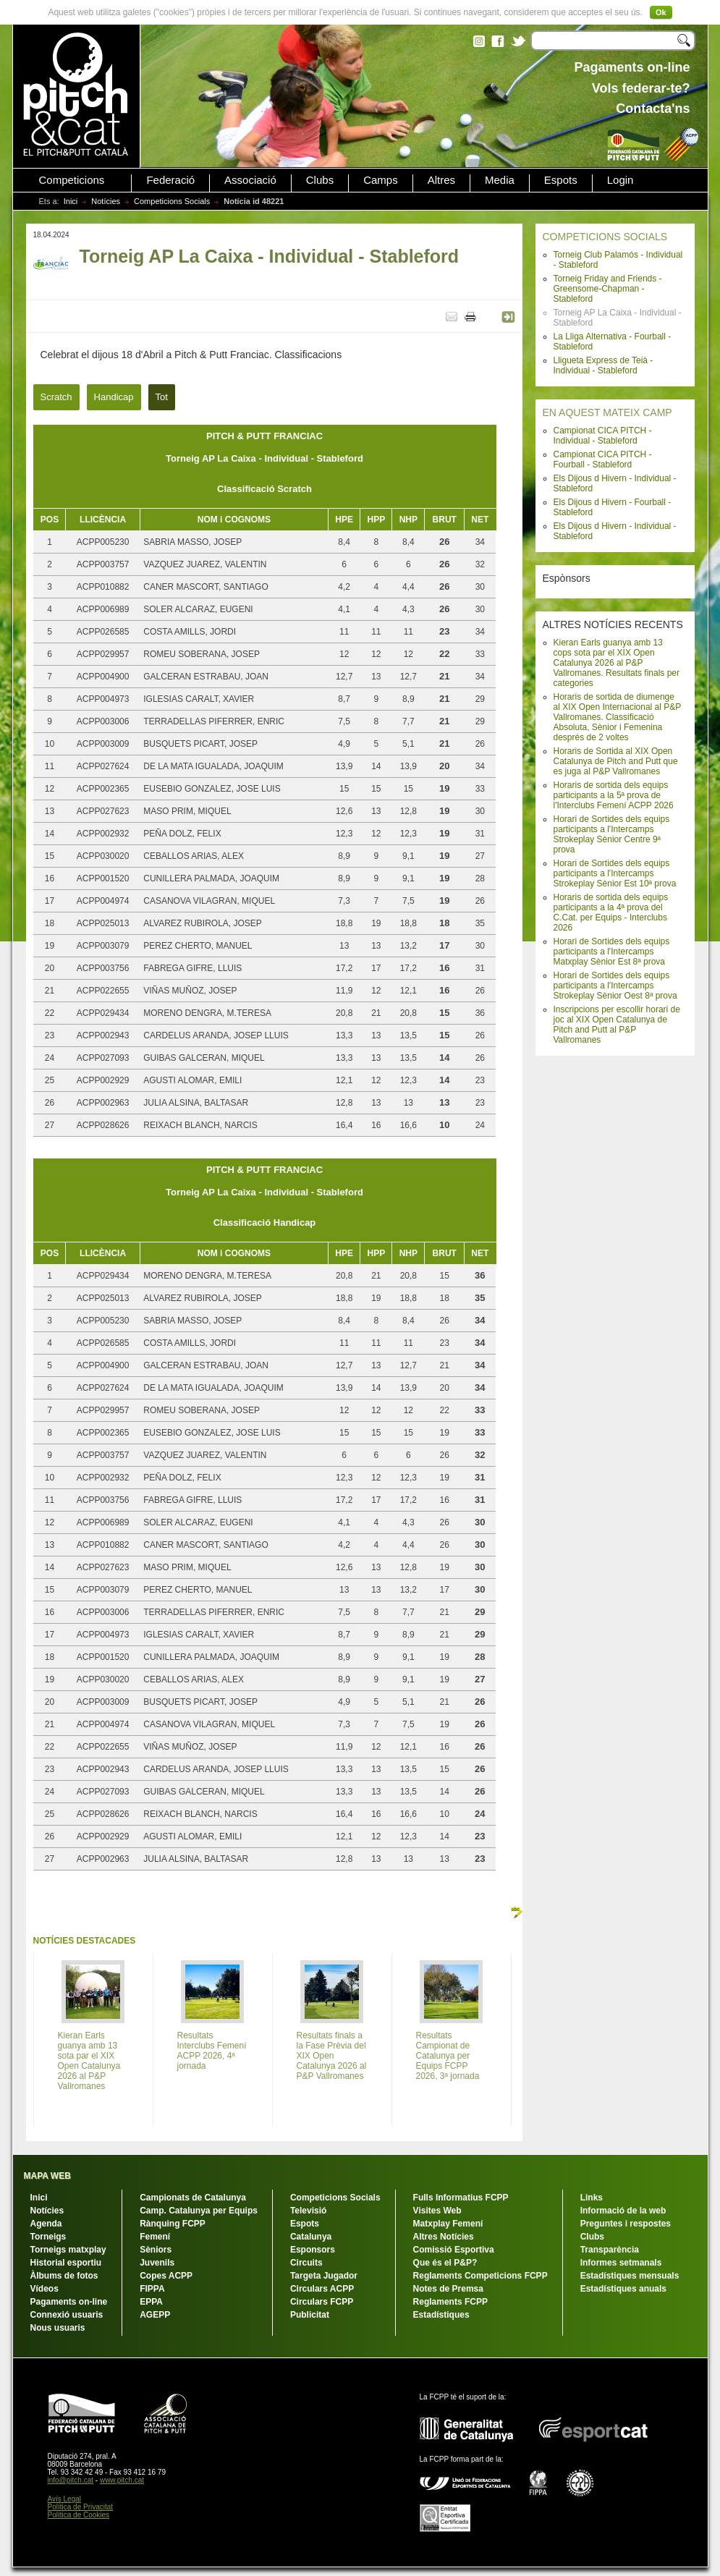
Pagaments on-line (69, 2302)
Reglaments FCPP (450, 2302)
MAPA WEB (47, 2176)
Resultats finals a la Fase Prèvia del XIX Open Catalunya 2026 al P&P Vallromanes (332, 2055)
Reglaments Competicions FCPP (480, 2276)
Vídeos (44, 2289)
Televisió (308, 2211)
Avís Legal (65, 2499)
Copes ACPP (166, 2276)
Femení (155, 2237)
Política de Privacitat (81, 2507)
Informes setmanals (621, 2263)
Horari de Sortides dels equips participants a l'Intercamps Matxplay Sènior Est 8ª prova (612, 951)
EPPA (151, 2302)
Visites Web (437, 2211)
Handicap (114, 396)
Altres (441, 180)
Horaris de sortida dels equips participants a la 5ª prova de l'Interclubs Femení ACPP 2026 (614, 795)
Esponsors (312, 2250)
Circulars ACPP (322, 2289)
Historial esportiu (66, 2263)
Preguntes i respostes (625, 2224)
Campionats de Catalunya (193, 2197)
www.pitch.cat (122, 2480)
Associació (250, 180)
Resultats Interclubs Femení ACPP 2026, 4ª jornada (212, 2050)
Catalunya (310, 2237)
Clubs (320, 180)
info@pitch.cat (71, 2480)
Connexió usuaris (66, 2315)
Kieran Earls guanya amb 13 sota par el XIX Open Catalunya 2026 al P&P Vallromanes (89, 2060)
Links (591, 2197)
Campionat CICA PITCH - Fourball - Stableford (603, 459)
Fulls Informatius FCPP (461, 2197)
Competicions (72, 180)
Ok (661, 12)
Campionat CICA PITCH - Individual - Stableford (603, 435)
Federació (170, 180)
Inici (71, 201)
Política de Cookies (79, 2515)
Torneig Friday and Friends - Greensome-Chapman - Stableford (608, 289)
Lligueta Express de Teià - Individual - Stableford (603, 365)
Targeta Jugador (323, 2276)
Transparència (609, 2250)
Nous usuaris (57, 2328)
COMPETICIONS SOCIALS (605, 236)
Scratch (56, 396)
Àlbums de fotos (64, 2276)
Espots (560, 180)
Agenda (46, 2224)
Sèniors (155, 2250)
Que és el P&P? (445, 2263)
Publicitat (309, 2315)
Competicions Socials (172, 201)
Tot (162, 396)
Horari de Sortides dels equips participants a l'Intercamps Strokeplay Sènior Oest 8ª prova (615, 985)
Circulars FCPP (321, 2302)
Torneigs (48, 2237)
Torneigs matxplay (68, 2250)
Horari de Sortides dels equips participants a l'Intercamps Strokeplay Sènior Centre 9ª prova (612, 834)
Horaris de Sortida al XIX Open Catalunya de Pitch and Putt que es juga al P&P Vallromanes (616, 761)
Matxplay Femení (448, 2224)
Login (620, 180)
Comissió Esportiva (453, 2250)
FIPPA (152, 2289)
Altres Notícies (443, 2237)
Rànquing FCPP (173, 2224)
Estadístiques (441, 2315)
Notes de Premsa (448, 2289)
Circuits (306, 2263)
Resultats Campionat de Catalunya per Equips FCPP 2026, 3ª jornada (448, 2055)
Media (499, 180)
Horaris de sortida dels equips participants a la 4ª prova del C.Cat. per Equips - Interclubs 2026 (611, 912)
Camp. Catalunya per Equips (199, 2211)
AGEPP (155, 2315)
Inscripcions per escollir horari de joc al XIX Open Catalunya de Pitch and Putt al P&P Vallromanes (617, 1024)
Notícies (105, 201)
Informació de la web (623, 2211)
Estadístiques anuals (623, 2289)
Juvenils (157, 2263)
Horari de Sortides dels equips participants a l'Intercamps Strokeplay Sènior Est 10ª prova (615, 873)
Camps (380, 180)
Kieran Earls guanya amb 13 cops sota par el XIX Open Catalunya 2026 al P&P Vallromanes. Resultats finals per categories (617, 662)
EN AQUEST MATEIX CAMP (607, 412)
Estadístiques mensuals (629, 2276)
